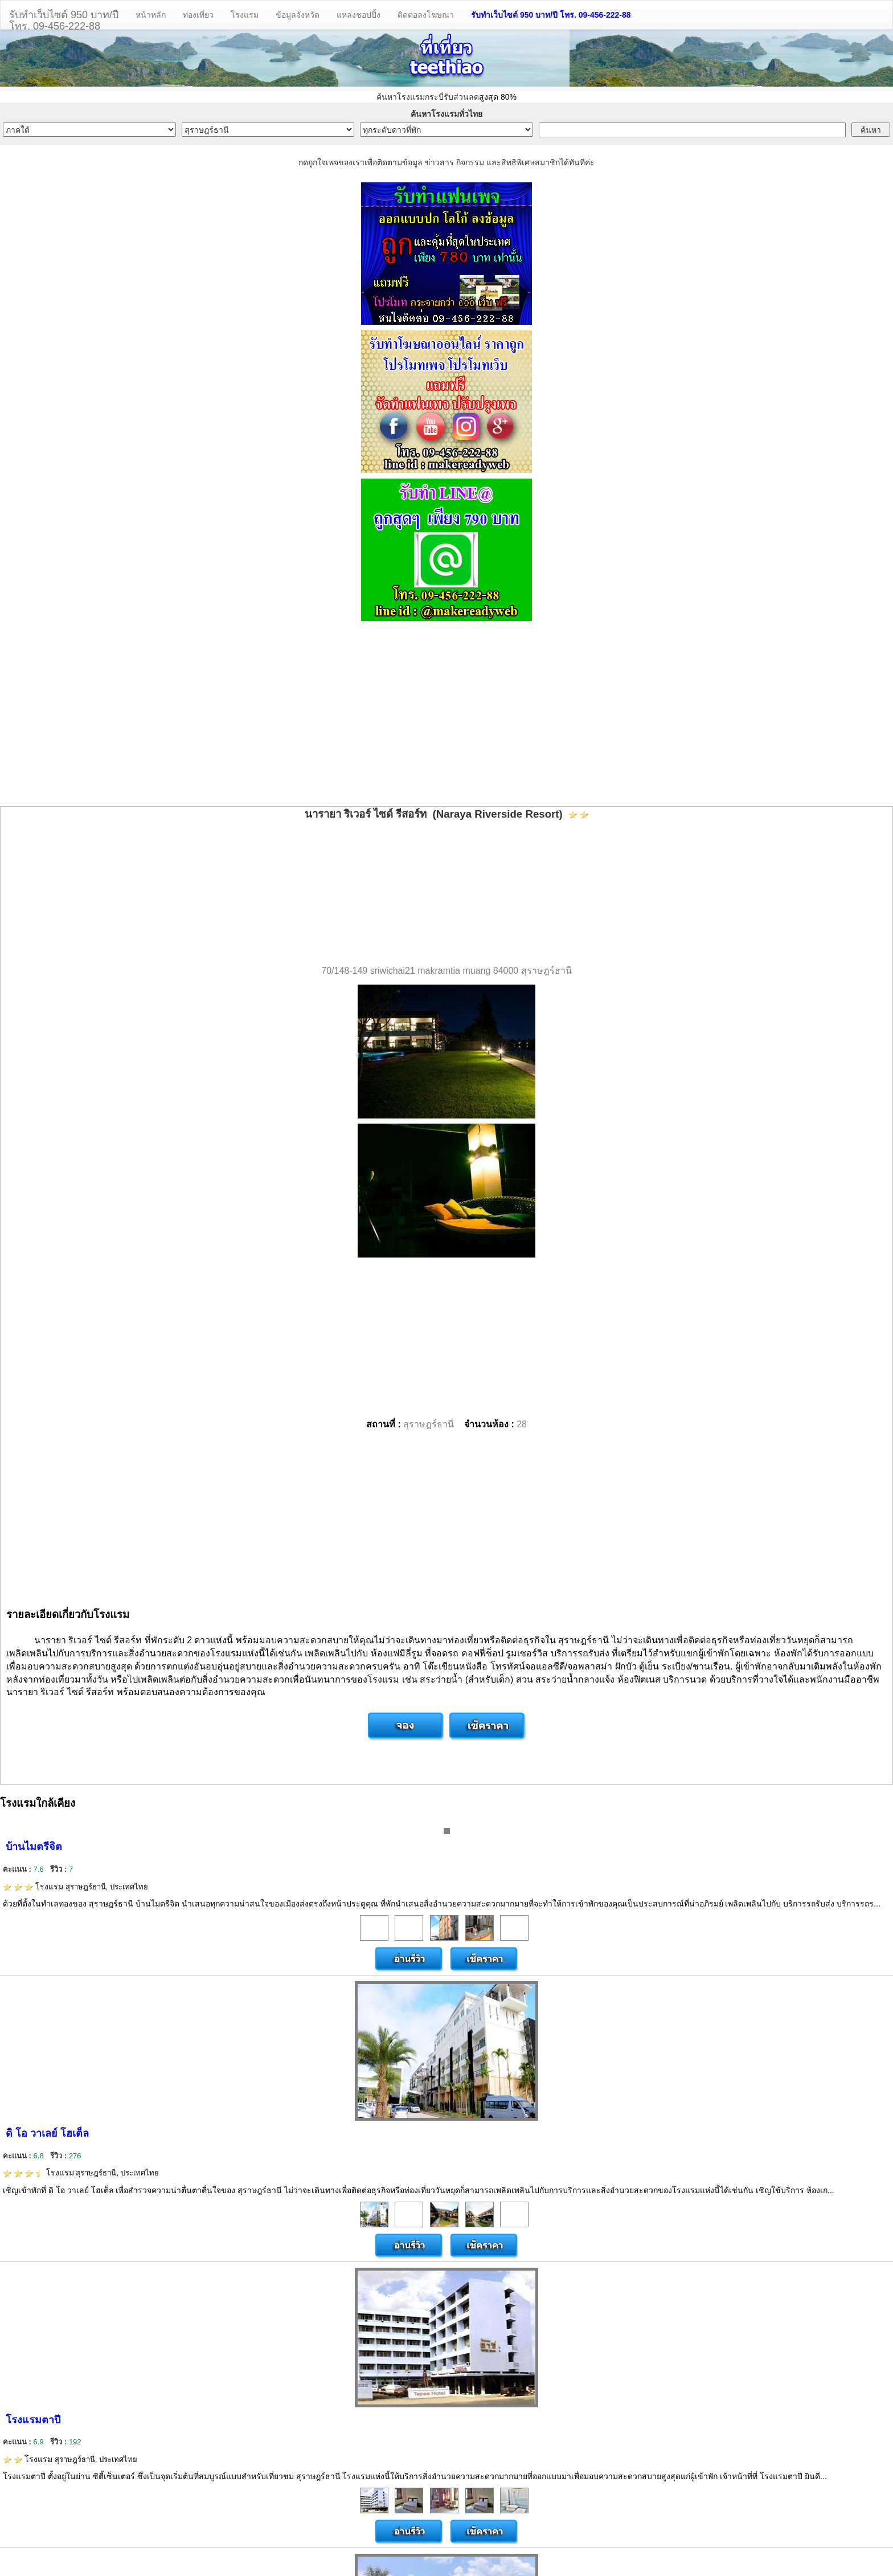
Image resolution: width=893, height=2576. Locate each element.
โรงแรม (245, 14)
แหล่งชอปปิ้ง (358, 14)
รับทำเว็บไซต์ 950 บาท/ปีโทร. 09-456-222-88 (63, 19)
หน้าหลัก (151, 14)
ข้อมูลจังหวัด (297, 14)
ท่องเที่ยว (198, 14)
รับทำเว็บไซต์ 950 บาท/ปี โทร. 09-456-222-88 (551, 14)
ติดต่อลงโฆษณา (426, 14)
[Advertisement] (446, 715)
